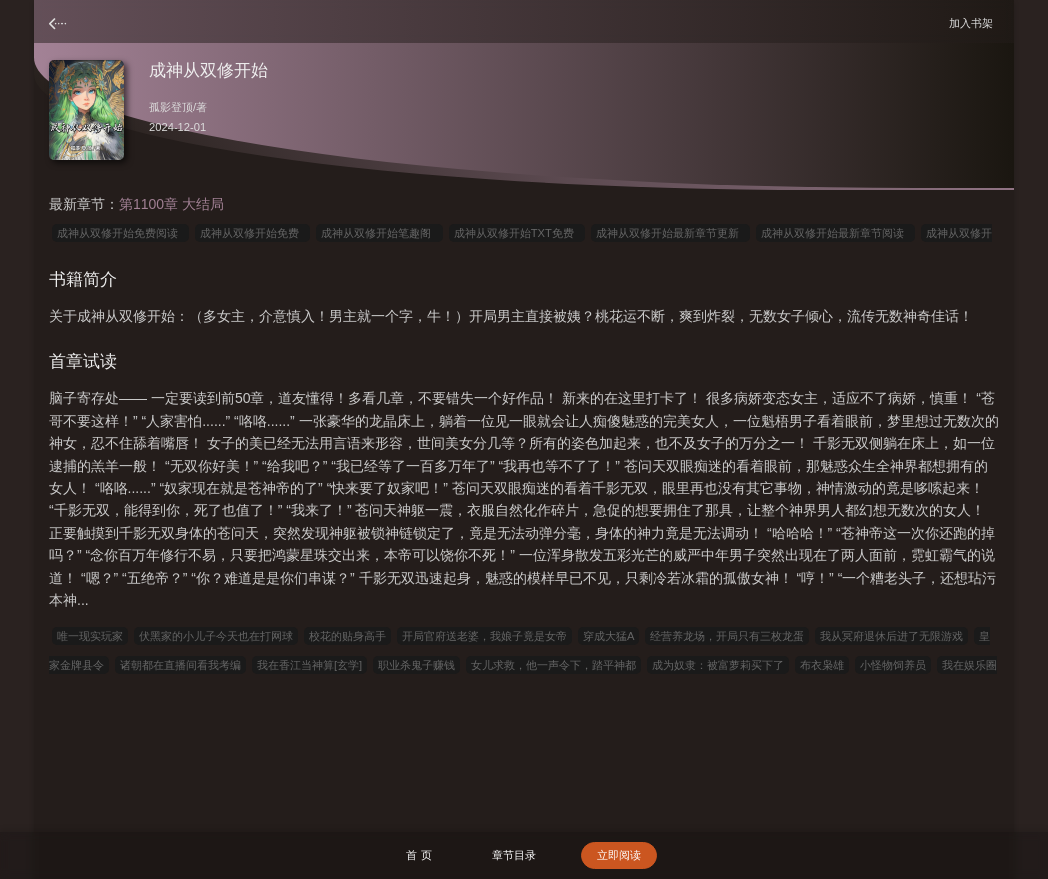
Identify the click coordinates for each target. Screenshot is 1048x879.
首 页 (418, 855)
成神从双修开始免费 (252, 233)
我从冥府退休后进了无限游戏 (891, 636)
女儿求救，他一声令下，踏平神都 (553, 665)
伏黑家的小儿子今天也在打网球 (216, 636)
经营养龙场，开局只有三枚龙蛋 (727, 636)
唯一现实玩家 (90, 636)
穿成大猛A (608, 636)
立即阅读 (619, 855)
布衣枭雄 (822, 665)
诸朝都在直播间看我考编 (180, 665)
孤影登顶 (171, 107)
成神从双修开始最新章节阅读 (835, 233)
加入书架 (974, 22)
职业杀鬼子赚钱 (416, 665)
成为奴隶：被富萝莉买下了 (718, 665)
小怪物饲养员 (893, 665)
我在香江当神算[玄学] (309, 665)
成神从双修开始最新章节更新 (670, 233)
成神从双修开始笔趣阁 (379, 233)
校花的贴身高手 (347, 636)
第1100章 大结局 (171, 204)
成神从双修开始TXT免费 (517, 233)
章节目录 (514, 855)
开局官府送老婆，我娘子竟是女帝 (484, 636)
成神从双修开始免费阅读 (120, 233)
